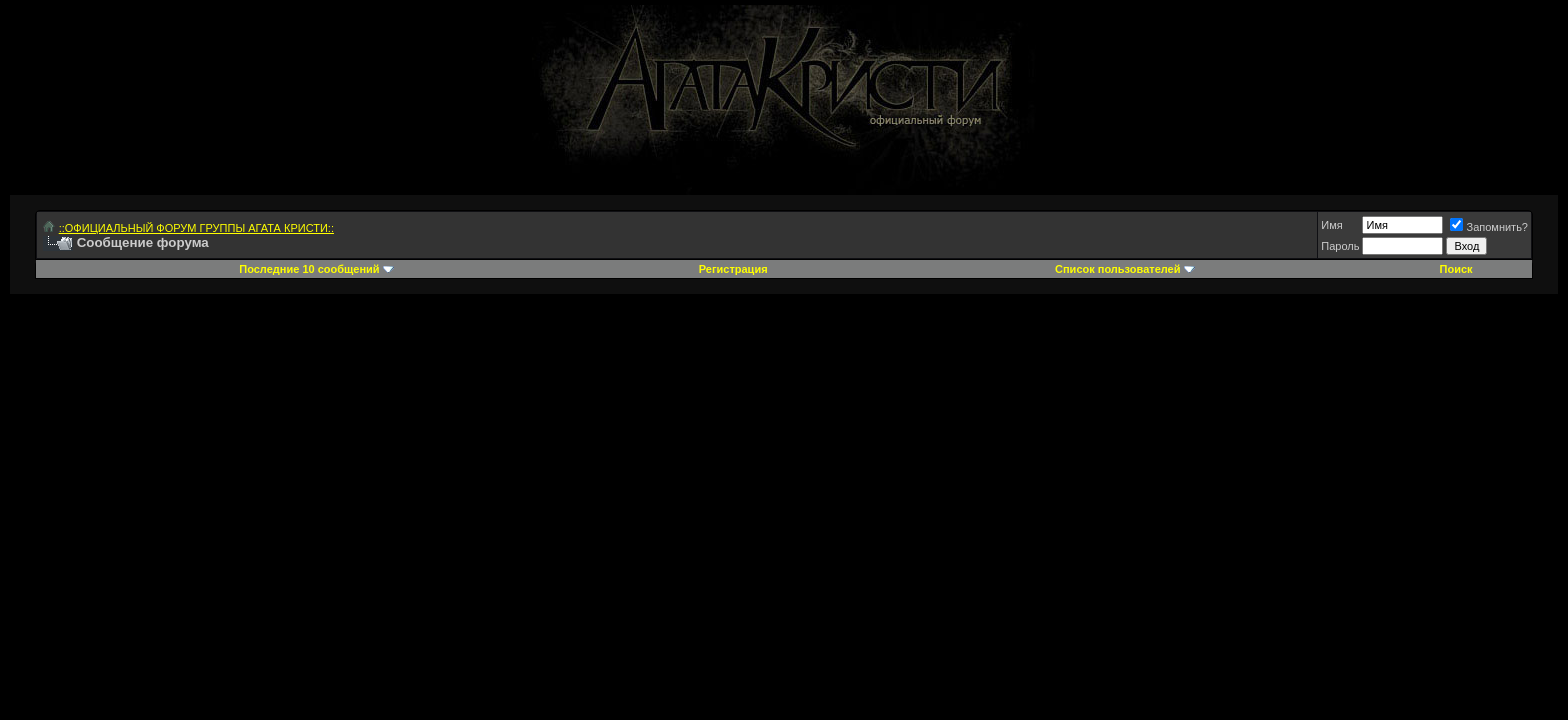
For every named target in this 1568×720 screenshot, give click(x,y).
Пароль (1340, 246)
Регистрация (733, 269)
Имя (1331, 225)
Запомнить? (1489, 227)
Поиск (1456, 269)
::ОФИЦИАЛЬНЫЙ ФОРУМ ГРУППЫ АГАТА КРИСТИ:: (196, 228)
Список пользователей (1117, 269)
